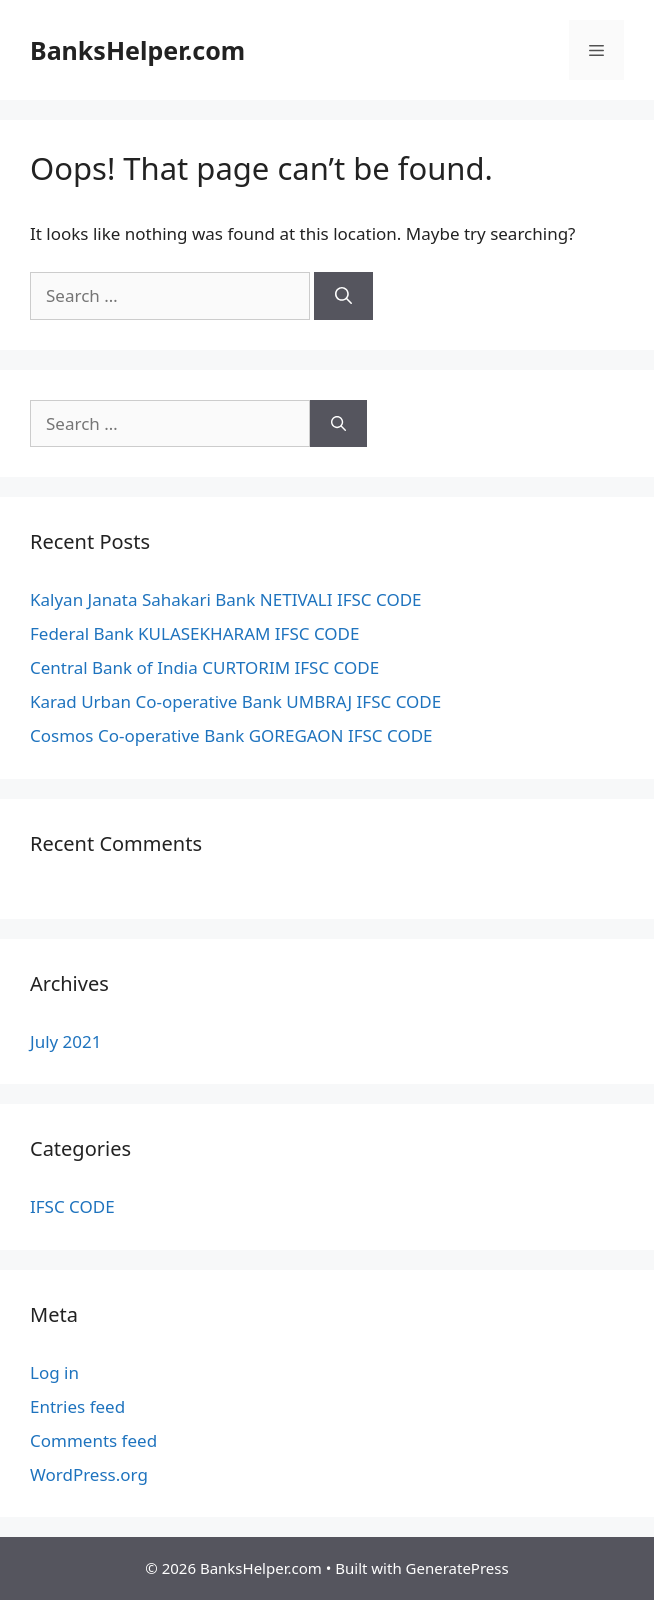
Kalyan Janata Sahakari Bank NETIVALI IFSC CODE (226, 599)
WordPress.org (89, 1474)
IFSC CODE (72, 1206)
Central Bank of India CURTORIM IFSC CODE (204, 667)
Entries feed (77, 1406)
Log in (54, 1372)
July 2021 (66, 1041)
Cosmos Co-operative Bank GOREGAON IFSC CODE (231, 735)
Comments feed (93, 1440)
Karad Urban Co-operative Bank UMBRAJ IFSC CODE (235, 701)
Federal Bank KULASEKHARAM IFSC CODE (194, 633)
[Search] (343, 296)
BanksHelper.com (137, 50)
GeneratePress (457, 1568)
